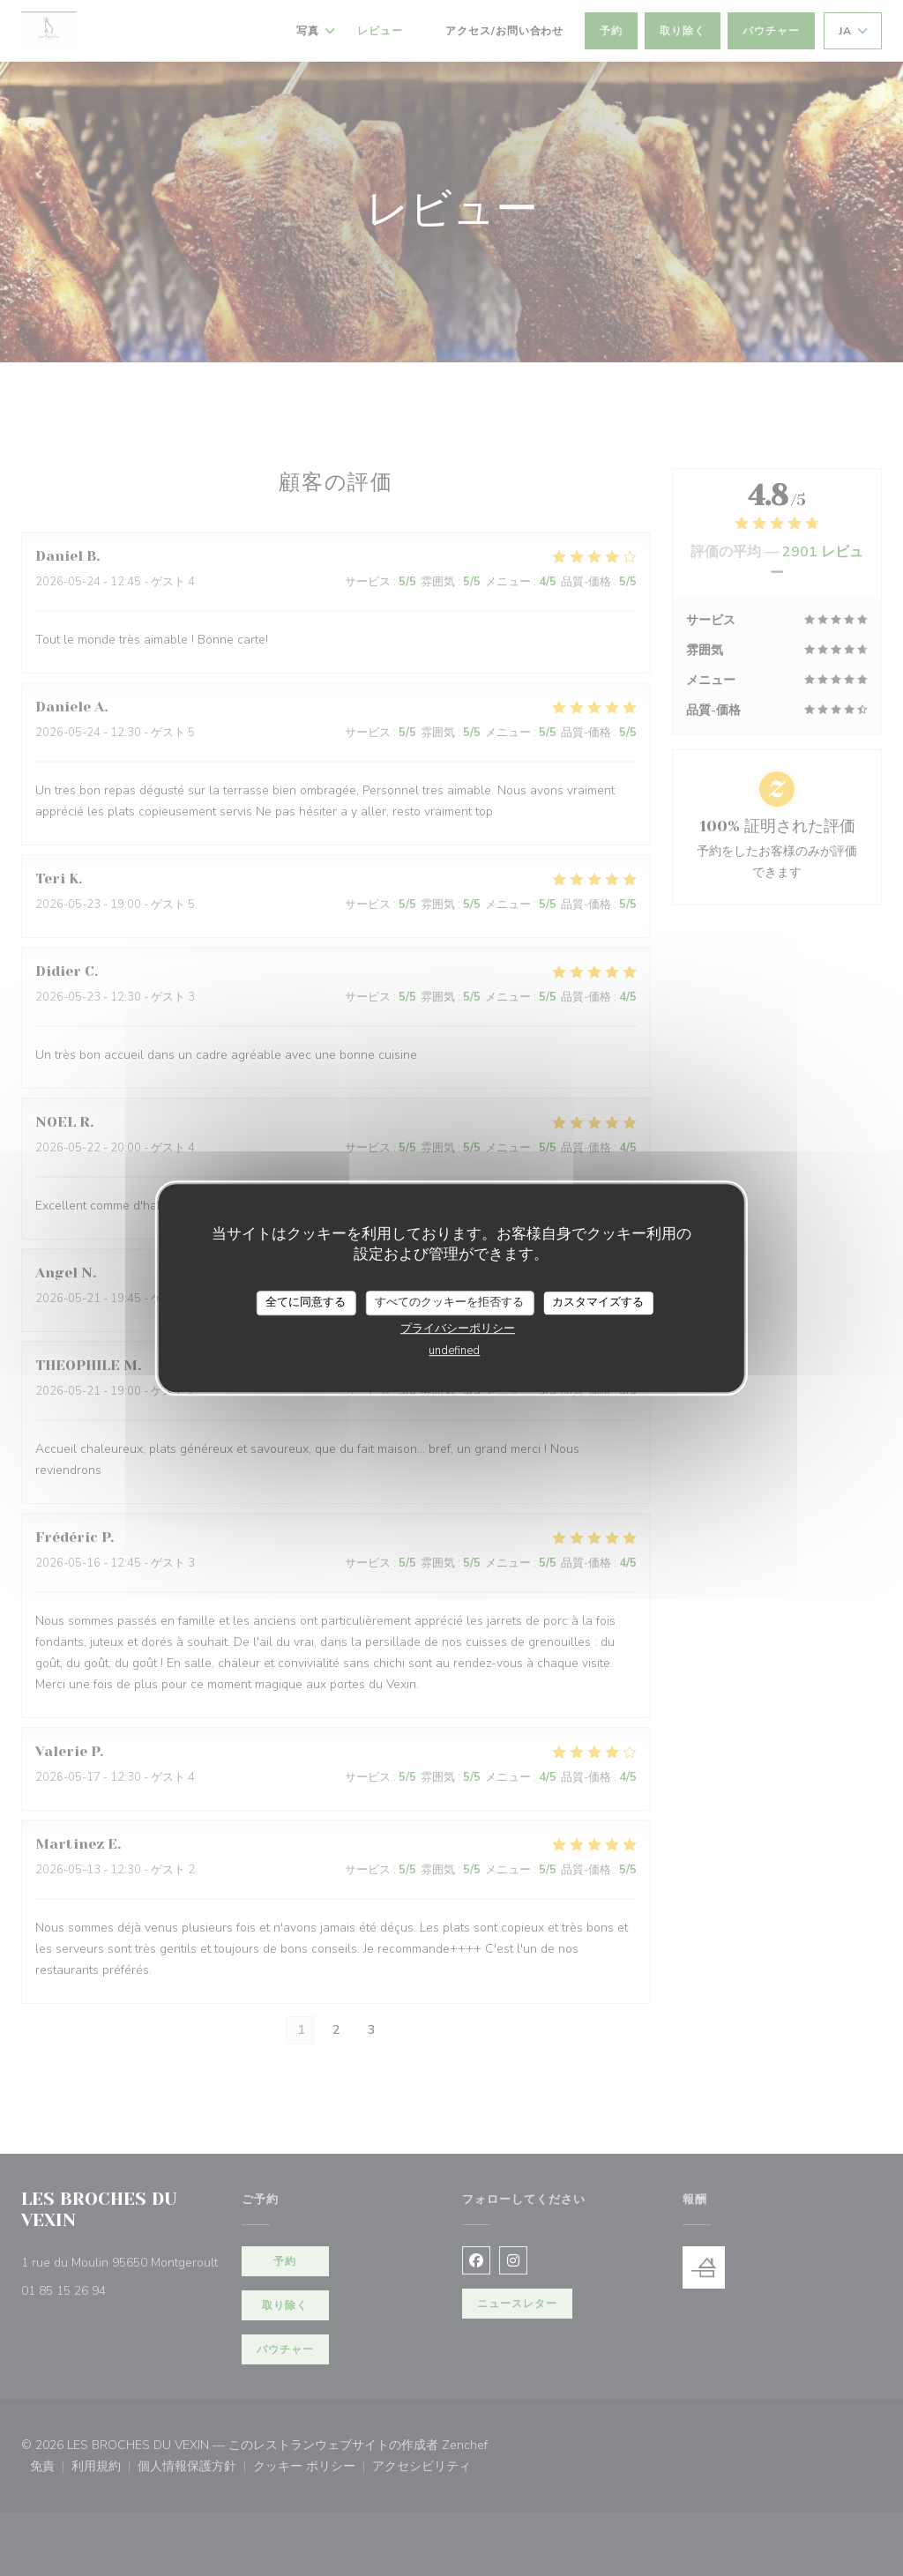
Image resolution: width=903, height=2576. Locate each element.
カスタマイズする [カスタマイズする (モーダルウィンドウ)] (598, 1302)
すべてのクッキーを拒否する (449, 1302)
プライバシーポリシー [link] (457, 1328)
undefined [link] (454, 1351)
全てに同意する (305, 1302)
